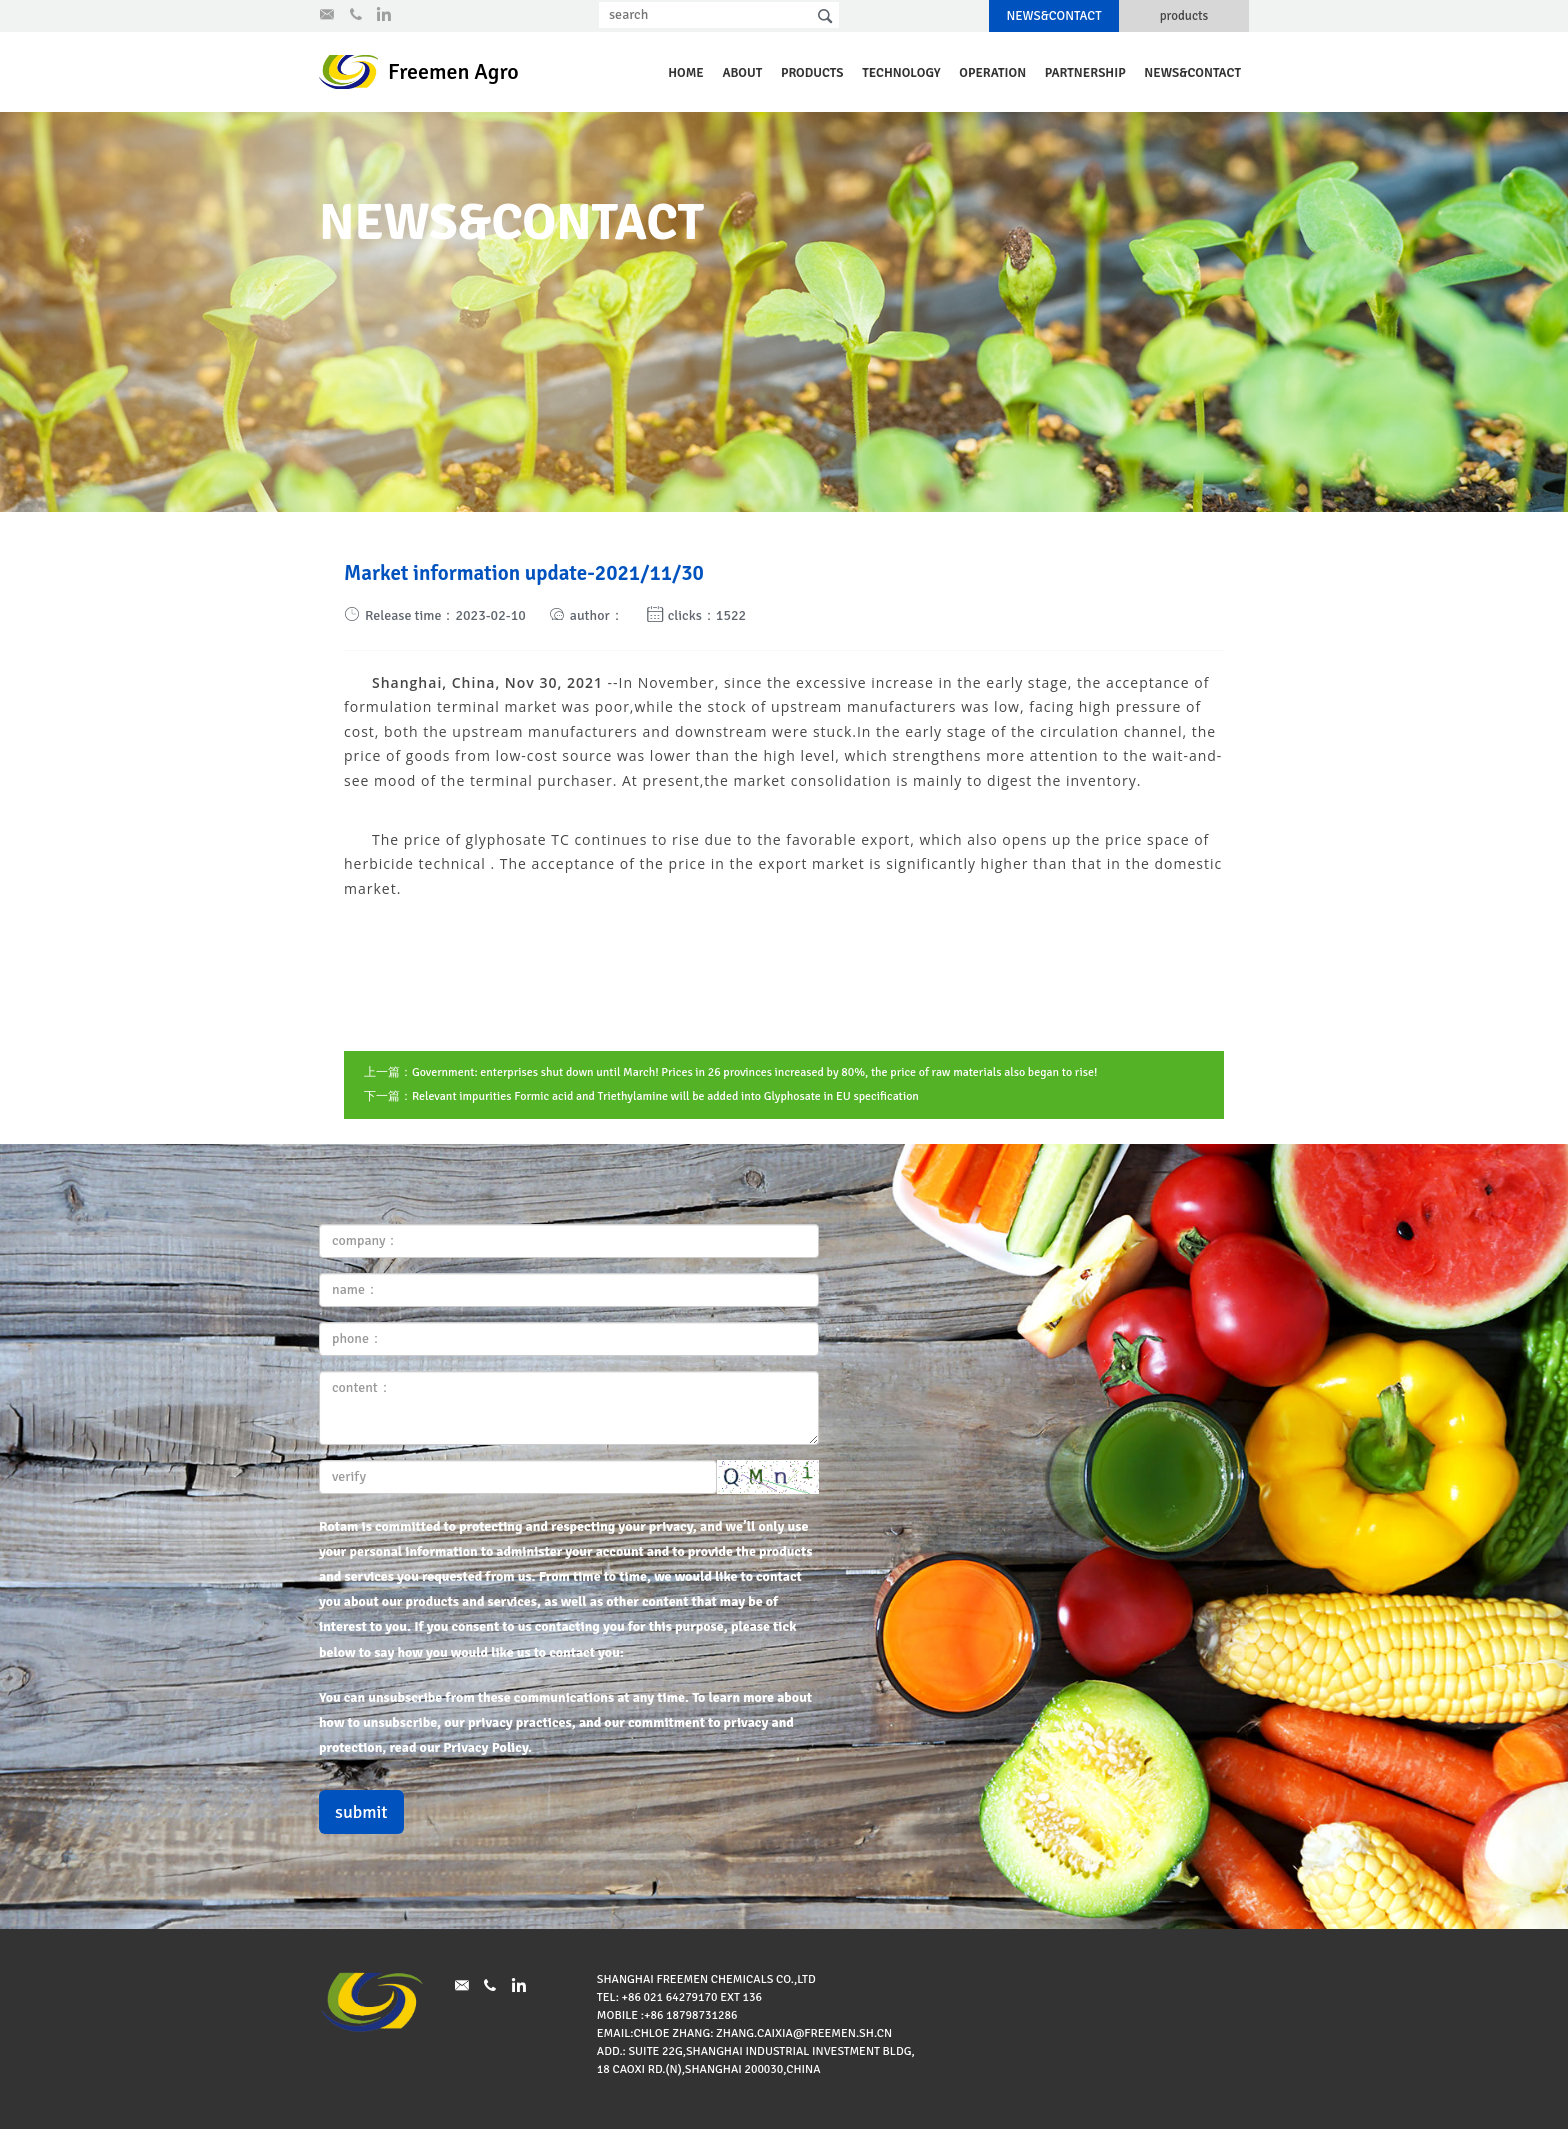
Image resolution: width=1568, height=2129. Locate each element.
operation (992, 73)
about (742, 73)
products (1184, 16)
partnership (1085, 73)
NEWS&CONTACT (1053, 16)
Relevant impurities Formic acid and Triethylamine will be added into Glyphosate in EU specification (665, 1096)
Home (686, 73)
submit (361, 1812)
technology (901, 73)
